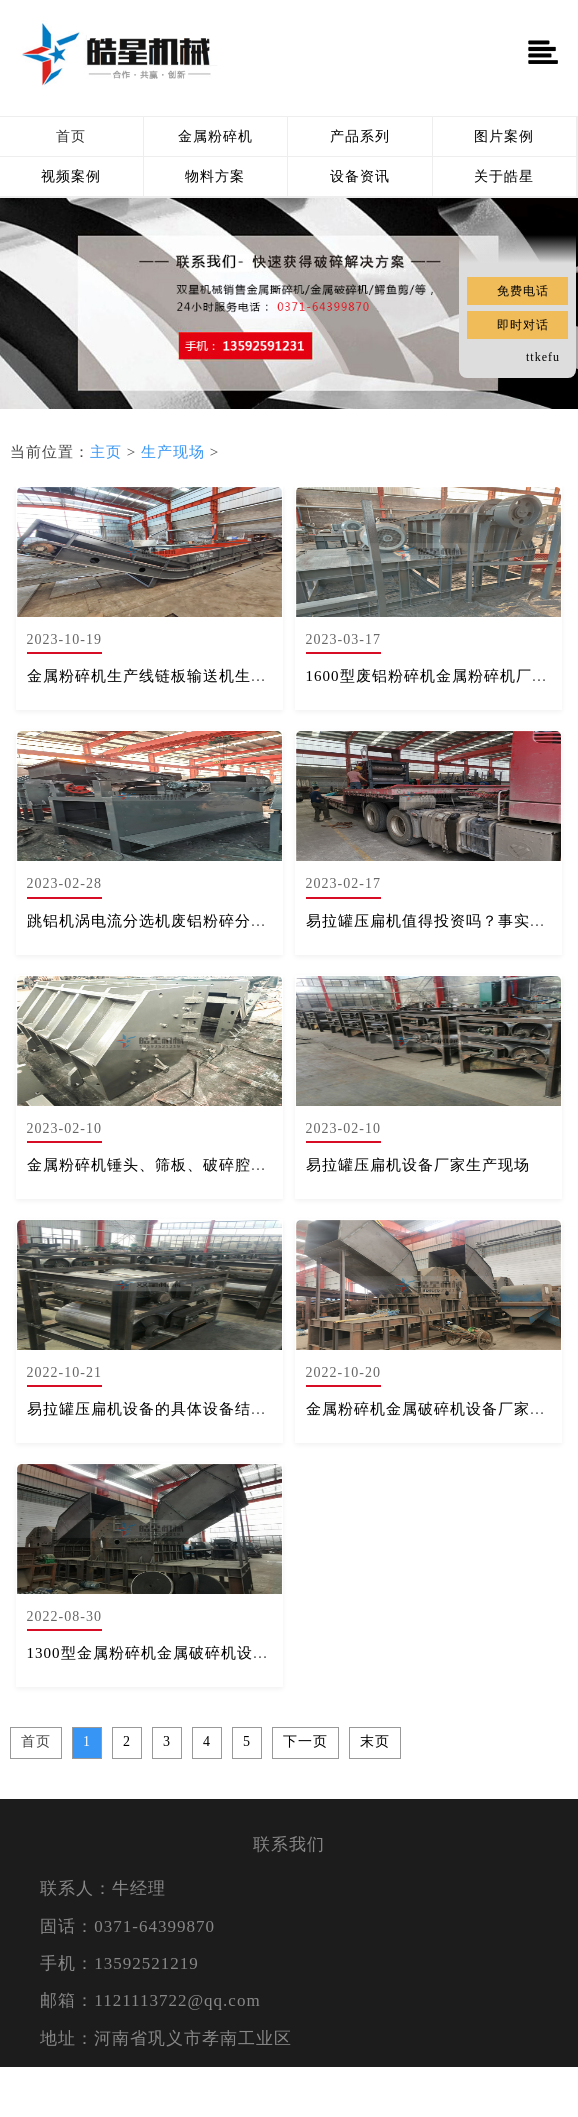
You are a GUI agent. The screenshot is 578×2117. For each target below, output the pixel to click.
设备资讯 (360, 176)
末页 (375, 1741)
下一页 (305, 1741)
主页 (106, 452)
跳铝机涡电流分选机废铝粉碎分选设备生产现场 (195, 921)
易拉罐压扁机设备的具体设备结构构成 (163, 1409)
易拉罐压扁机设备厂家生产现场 (418, 1165)
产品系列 (360, 136)
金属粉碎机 (215, 136)
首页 (71, 136)
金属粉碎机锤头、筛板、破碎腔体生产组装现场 (195, 1165)
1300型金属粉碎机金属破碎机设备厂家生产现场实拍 (212, 1653)
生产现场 (173, 452)
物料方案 (215, 176)
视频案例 (71, 176)
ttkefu (543, 357)
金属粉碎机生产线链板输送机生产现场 (163, 676)
